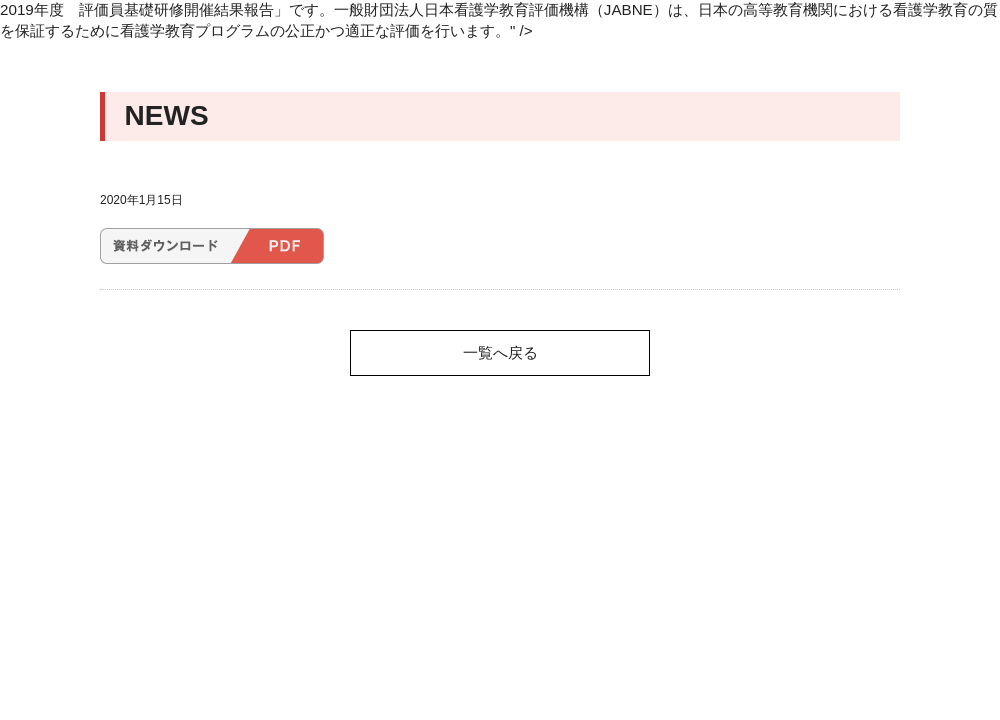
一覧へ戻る (500, 352)
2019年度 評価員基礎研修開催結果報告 (212, 246)
